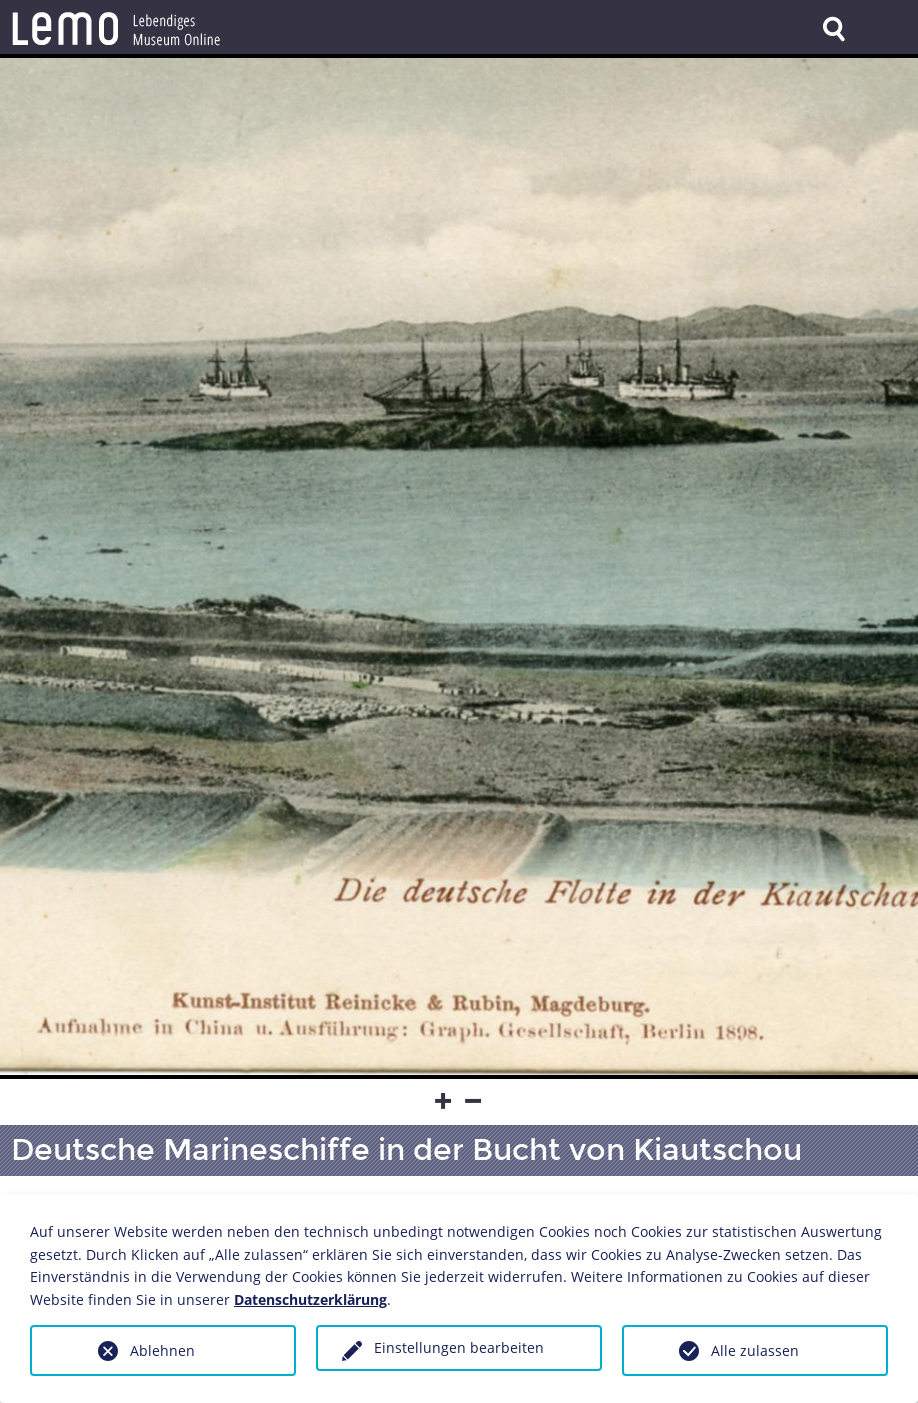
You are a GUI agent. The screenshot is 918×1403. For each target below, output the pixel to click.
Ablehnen (162, 1350)
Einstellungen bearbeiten (459, 1347)
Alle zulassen (755, 1350)
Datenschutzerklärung (310, 1299)
